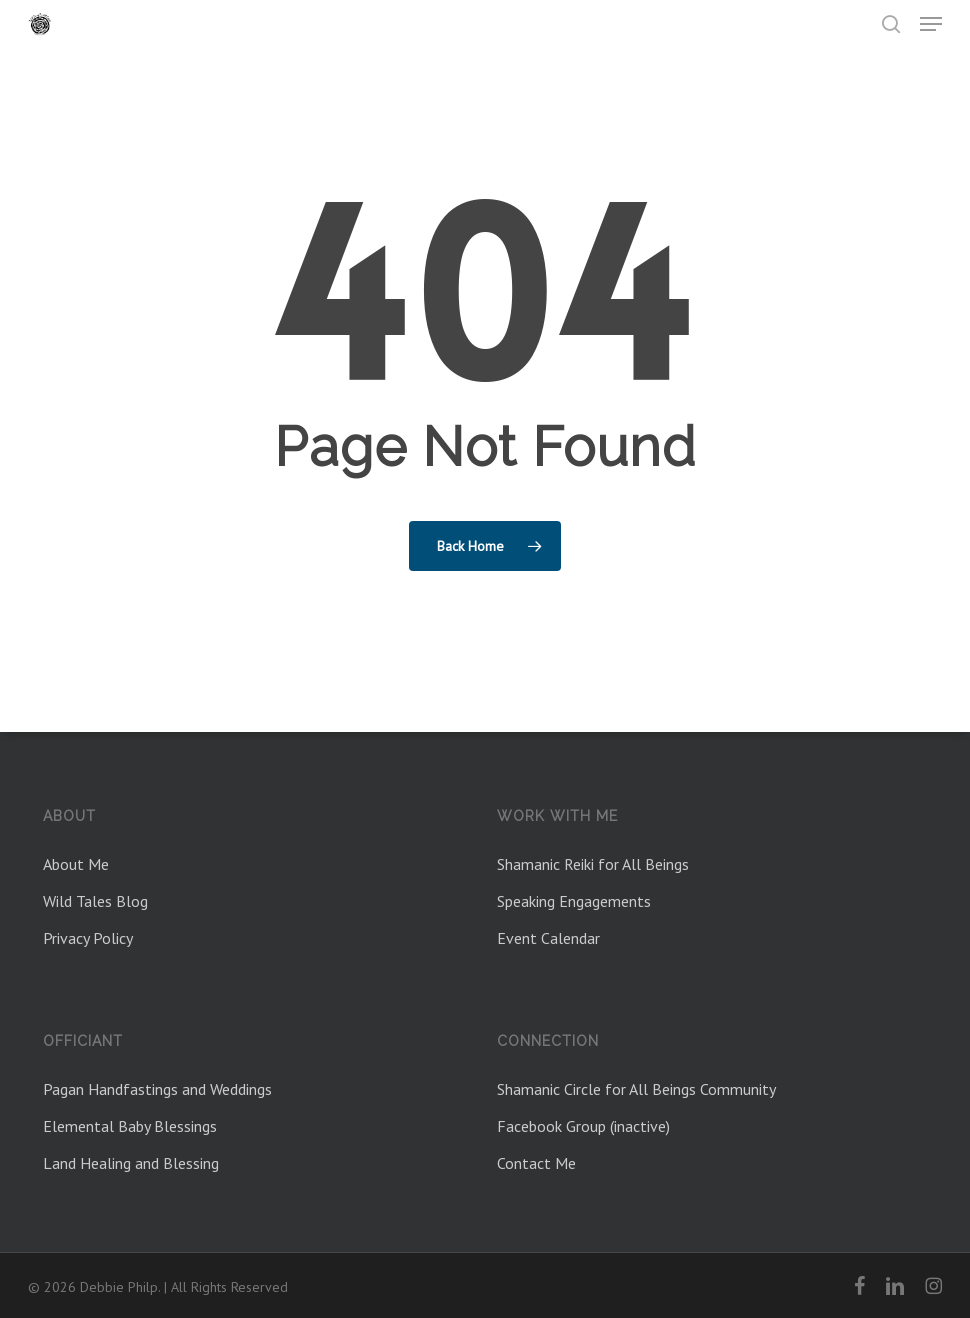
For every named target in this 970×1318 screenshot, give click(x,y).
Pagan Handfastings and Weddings (157, 1089)
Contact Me (536, 1163)
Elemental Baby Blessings (130, 1126)
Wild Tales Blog (95, 901)
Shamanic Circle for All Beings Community (636, 1089)
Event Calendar (548, 938)
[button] (931, 24)
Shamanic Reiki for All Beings (593, 864)
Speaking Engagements (574, 901)
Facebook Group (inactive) (583, 1126)
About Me (76, 864)
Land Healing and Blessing (131, 1163)
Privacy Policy (88, 938)
